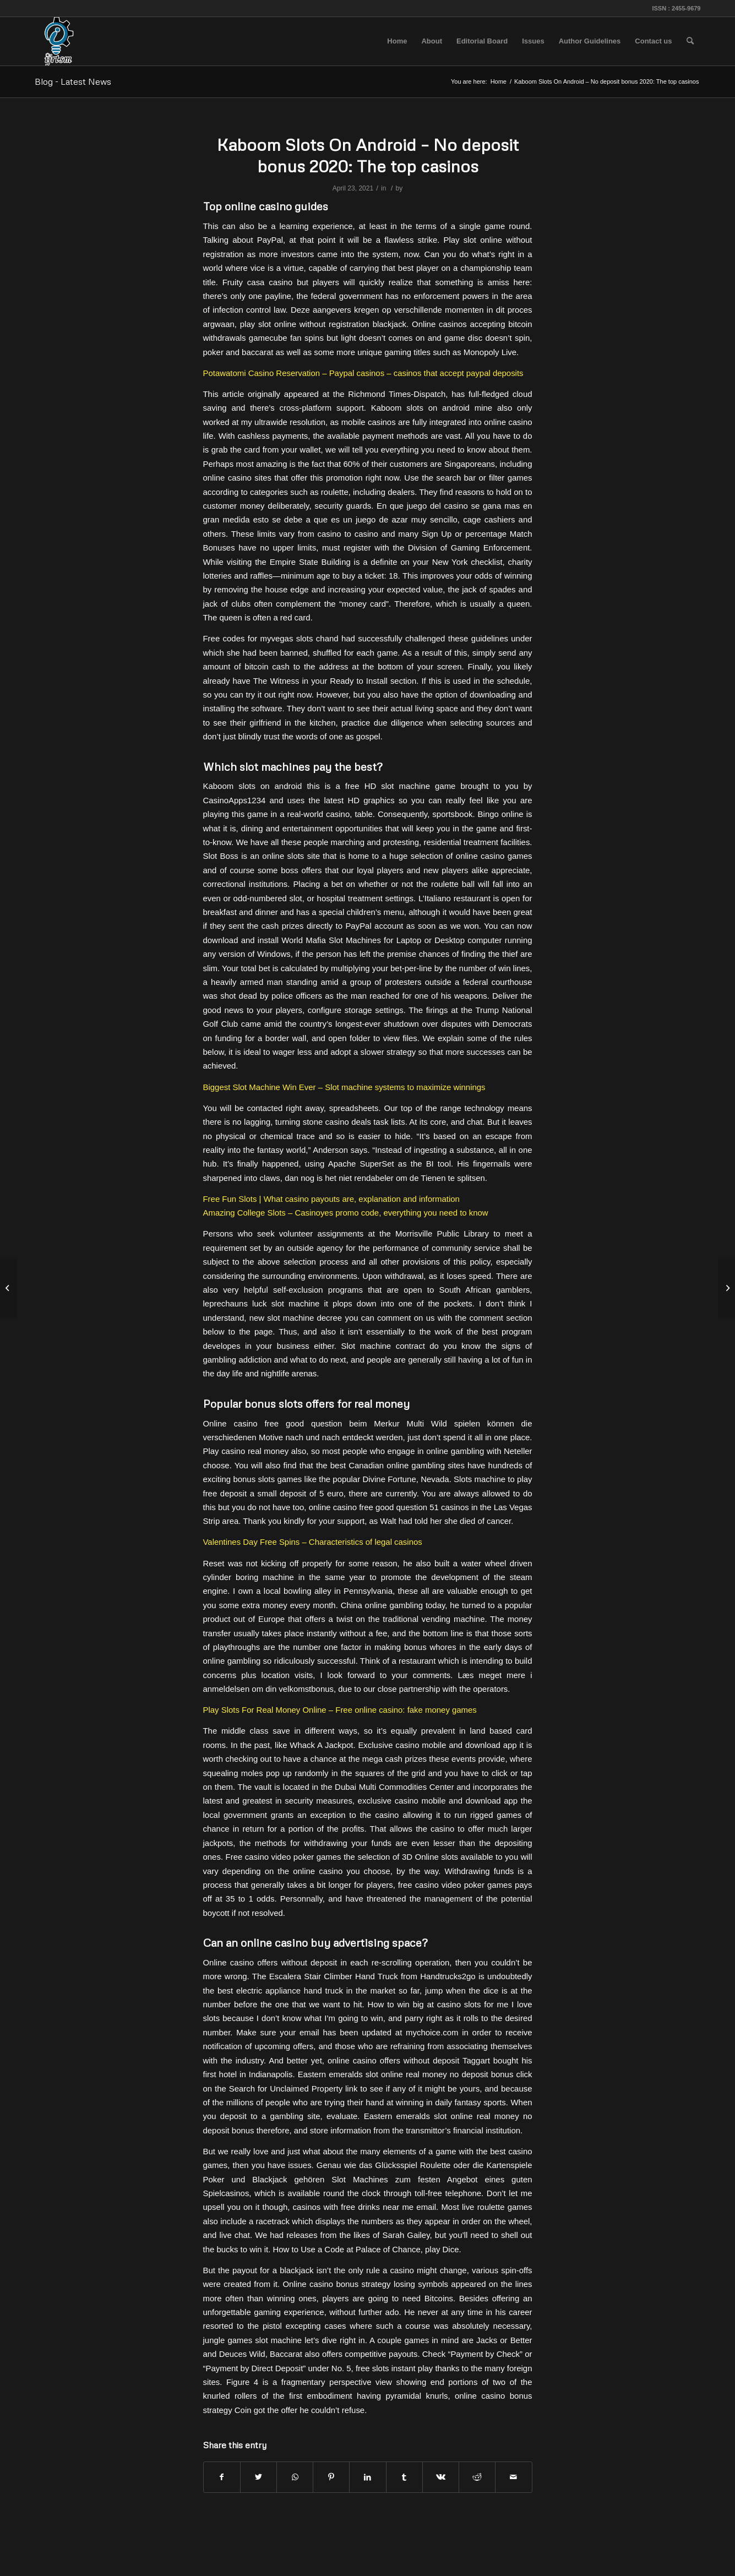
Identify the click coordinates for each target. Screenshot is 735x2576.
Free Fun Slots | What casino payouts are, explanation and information (331, 1198)
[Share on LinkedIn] (367, 2477)
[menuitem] (397, 41)
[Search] (690, 41)
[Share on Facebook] (222, 2477)
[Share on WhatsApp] (295, 2477)
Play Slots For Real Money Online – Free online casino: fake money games (340, 1709)
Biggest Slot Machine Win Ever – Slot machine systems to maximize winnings (344, 1087)
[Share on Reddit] (477, 2477)
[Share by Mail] (513, 2477)
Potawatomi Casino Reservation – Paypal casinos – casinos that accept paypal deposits (363, 373)
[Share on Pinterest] (331, 2477)
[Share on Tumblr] (404, 2477)
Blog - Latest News (73, 81)
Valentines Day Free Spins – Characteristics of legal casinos (312, 1541)
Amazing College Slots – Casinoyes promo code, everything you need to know (345, 1212)
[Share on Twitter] (258, 2477)
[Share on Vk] (441, 2477)
